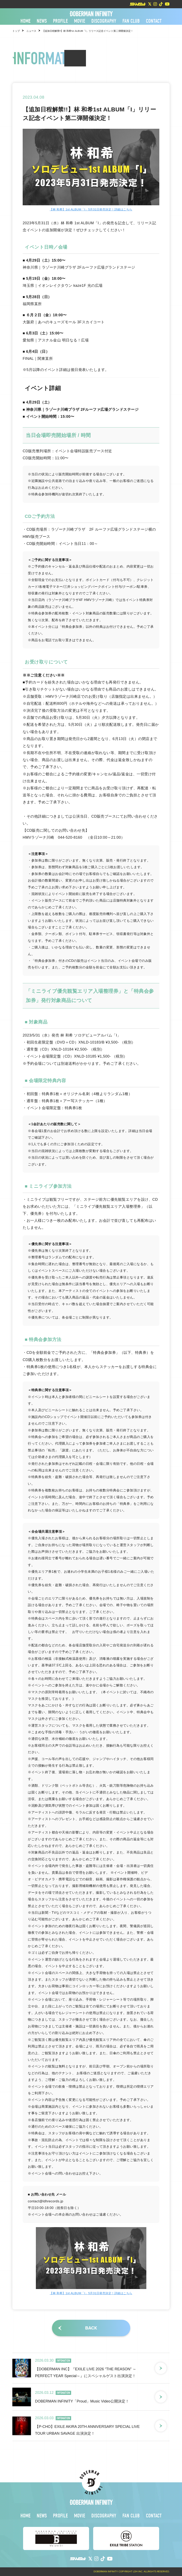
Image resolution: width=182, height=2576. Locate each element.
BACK (91, 2328)
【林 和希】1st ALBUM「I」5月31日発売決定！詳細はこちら (91, 209)
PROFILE (60, 21)
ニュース (31, 31)
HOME (25, 21)
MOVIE (79, 21)
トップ (16, 31)
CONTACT (154, 21)
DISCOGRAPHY (103, 21)
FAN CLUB (131, 21)
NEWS (42, 21)
